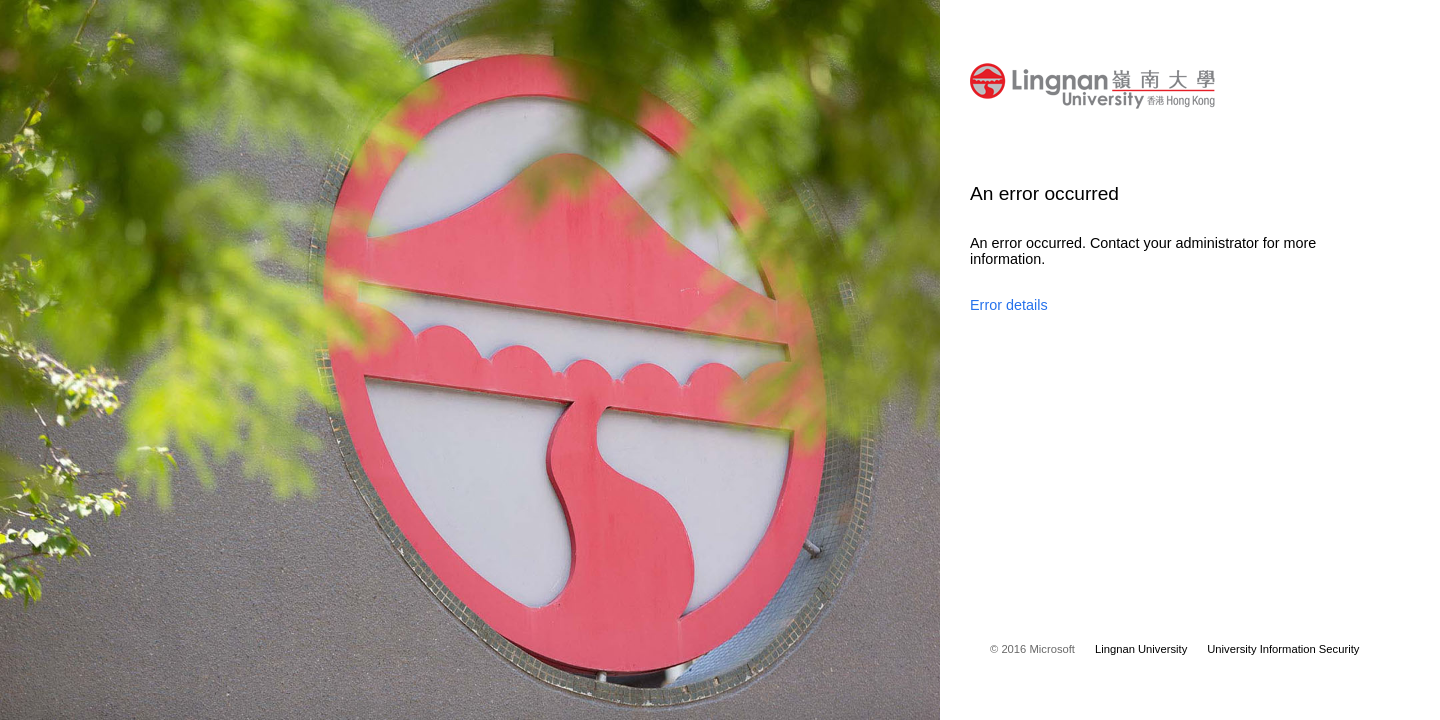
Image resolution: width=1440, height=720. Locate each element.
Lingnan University (1141, 649)
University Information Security (1283, 649)
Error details (1009, 305)
